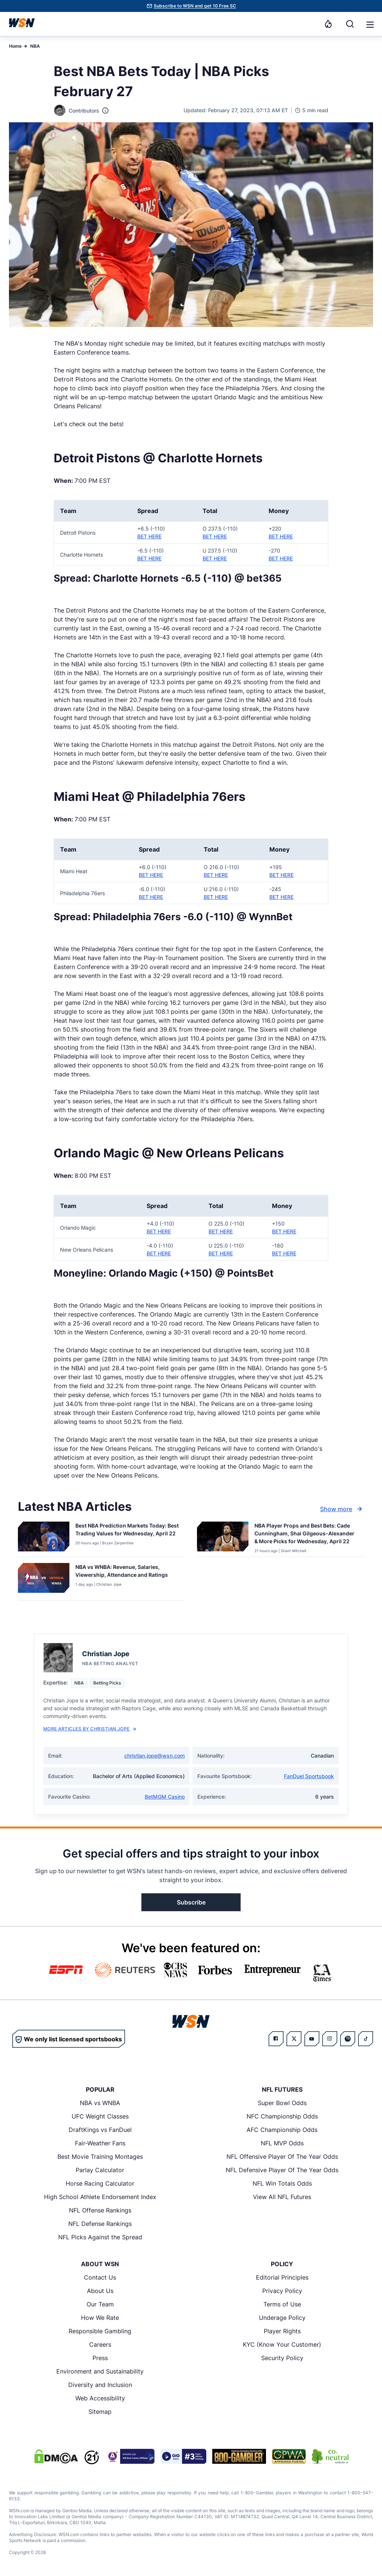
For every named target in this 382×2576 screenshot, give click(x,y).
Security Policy (282, 2358)
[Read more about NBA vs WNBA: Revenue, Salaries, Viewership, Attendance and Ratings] (127, 1572)
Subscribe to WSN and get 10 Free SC (195, 6)
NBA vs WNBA (100, 2103)
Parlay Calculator (100, 2170)
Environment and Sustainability (100, 2371)
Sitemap (100, 2411)
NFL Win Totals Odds (282, 2183)
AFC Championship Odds (282, 2129)
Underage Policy (282, 2317)
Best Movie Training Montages (100, 2156)
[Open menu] (369, 24)
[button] (370, 24)
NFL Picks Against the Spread (100, 2237)
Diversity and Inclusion (100, 2384)
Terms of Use (282, 2304)
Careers (100, 2344)
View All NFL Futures (282, 2197)
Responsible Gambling (100, 2331)
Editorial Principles (282, 2277)
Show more (342, 1508)
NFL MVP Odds (282, 2143)
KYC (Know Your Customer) (282, 2344)
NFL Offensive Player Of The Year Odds (282, 2156)
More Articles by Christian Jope (89, 1729)
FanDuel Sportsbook (309, 1776)
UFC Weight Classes (100, 2116)
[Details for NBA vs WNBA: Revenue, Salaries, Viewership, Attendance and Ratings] (43, 1580)
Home (15, 46)
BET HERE (149, 536)
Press (100, 2358)
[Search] (349, 23)
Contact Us (100, 2277)
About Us (100, 2291)
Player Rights (282, 2331)
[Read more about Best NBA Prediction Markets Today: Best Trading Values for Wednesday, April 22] (127, 1531)
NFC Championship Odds (282, 2116)
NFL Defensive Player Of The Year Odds (282, 2170)
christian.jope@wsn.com (154, 1755)
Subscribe (191, 1902)
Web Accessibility (100, 2398)
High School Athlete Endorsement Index (100, 2197)
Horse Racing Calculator (100, 2183)
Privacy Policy (282, 2291)
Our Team (100, 2304)
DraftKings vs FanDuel (100, 2129)
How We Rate (100, 2317)
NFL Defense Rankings (100, 2223)
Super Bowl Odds (282, 2103)
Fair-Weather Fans (100, 2143)
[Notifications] (328, 24)
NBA (35, 46)
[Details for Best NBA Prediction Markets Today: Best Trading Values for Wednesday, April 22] (43, 1538)
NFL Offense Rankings (100, 2210)
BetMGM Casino (165, 1796)
